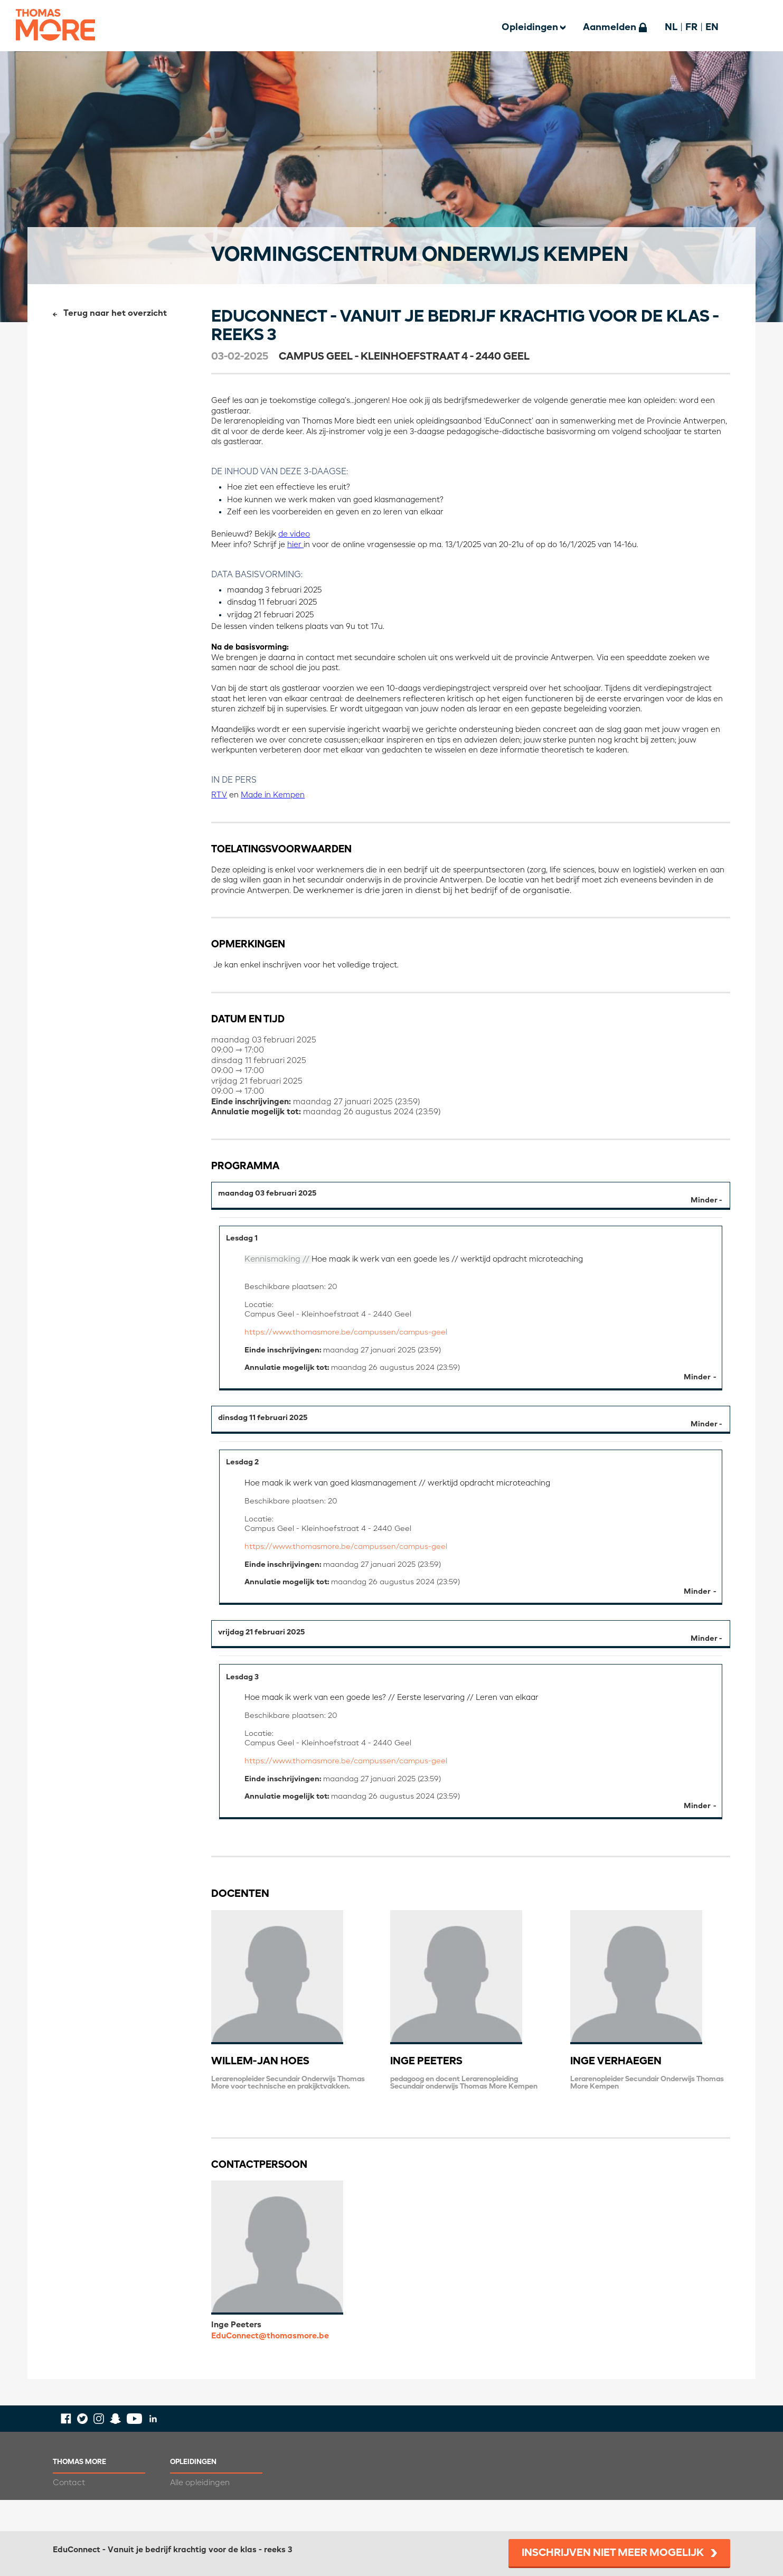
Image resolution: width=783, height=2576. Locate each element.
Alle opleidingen (200, 2514)
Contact (69, 2514)
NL (671, 27)
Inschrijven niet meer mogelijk (613, 2553)
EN (712, 27)
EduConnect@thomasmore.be (270, 2367)
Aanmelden (609, 27)
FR (691, 27)
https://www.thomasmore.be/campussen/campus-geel (351, 1339)
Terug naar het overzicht (115, 313)
